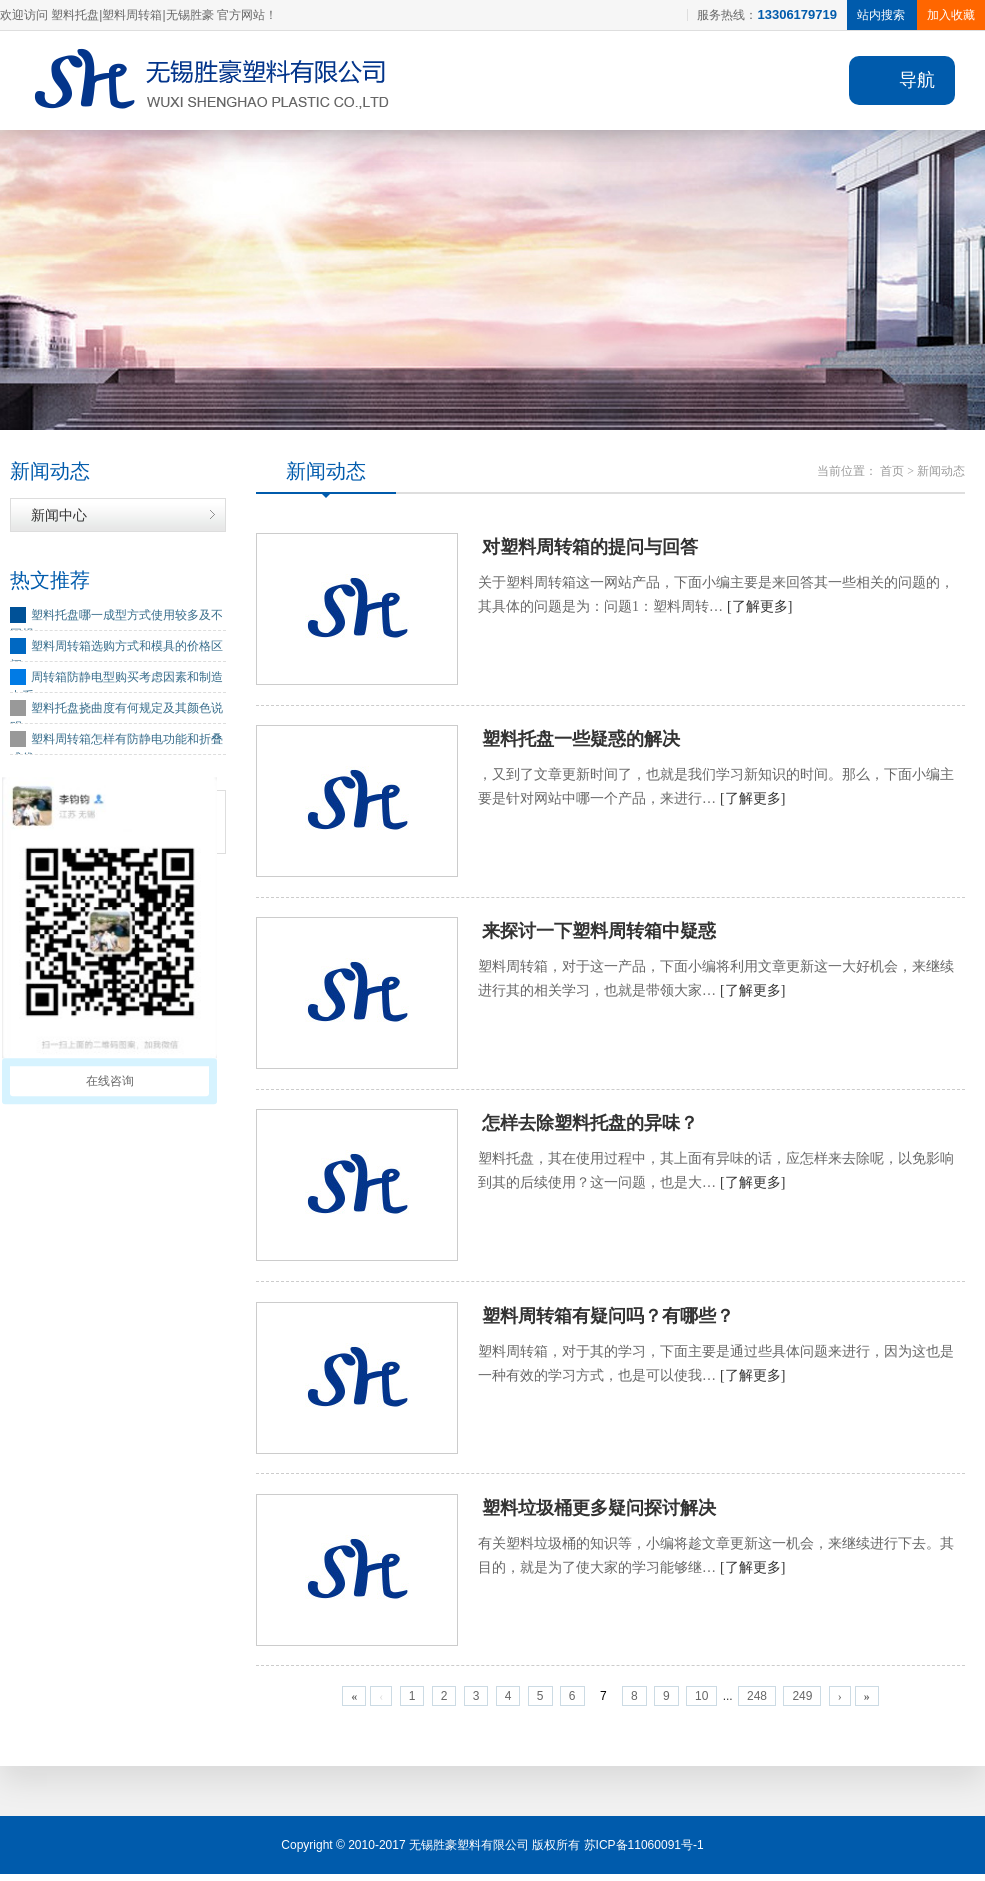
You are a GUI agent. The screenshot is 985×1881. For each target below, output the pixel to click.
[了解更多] (759, 608)
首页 (892, 472)
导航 (917, 80)
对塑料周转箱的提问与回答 (590, 549)
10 (701, 1703)
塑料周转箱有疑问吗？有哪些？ (608, 1321)
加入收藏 (951, 15)
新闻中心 (59, 516)
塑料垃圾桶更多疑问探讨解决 (599, 1514)
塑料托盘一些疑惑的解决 (581, 742)
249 (802, 1703)
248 (757, 1703)
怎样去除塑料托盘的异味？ (590, 1128)
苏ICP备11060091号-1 (644, 1852)
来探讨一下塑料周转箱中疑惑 (599, 935)
